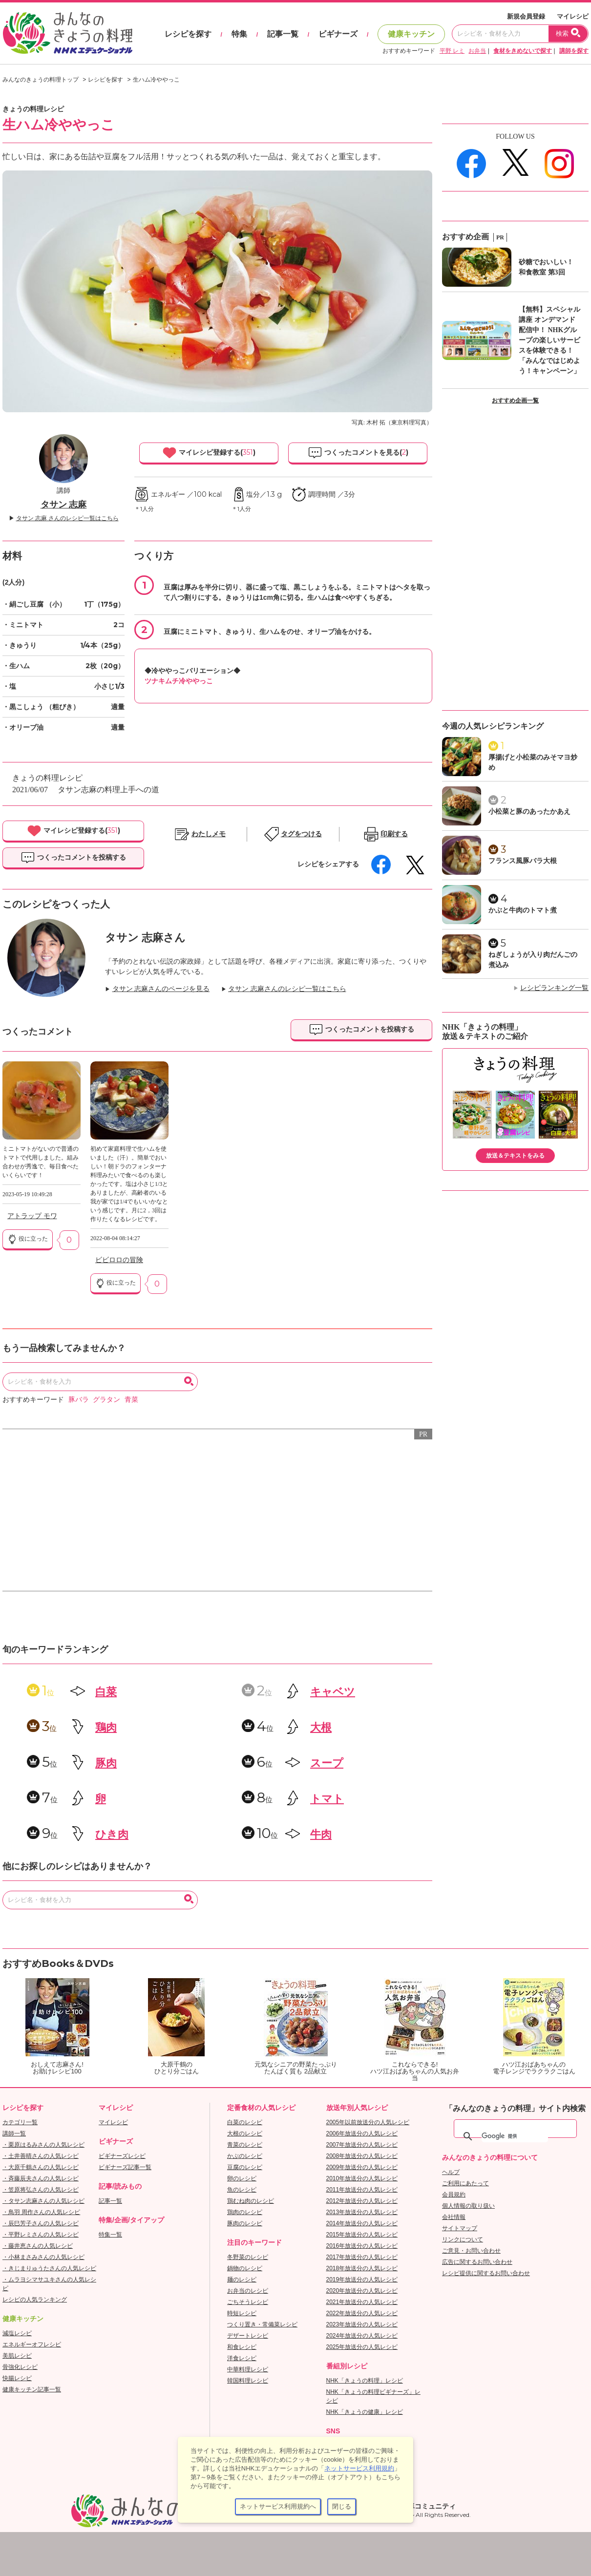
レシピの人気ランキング (34, 2299)
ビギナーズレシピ (122, 2156)
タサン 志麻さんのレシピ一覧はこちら (287, 988)
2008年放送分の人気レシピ (362, 2156)
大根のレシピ (244, 2133)
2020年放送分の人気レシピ (362, 2290)
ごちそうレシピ (247, 2302)
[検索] (515, 2136)
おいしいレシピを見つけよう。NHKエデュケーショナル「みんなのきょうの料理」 (68, 33)
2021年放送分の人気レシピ (362, 2302)
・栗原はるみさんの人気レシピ (43, 2144)
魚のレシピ (241, 2189)
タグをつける (301, 834)
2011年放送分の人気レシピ (362, 2189)
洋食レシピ (241, 2358)
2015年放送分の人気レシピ (362, 2234)
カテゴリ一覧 (20, 2122)
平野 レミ (452, 50)
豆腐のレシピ (244, 2167)
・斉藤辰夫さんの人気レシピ (40, 2178)
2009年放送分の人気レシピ (362, 2167)
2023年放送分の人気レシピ (362, 2324)
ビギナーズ (338, 34)
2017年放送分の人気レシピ (362, 2257)
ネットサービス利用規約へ (278, 2506)
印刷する (394, 834)
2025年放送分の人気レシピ (362, 2347)
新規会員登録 (526, 16)
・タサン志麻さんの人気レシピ (43, 2200)
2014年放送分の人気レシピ (362, 2223)
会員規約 (453, 2194)
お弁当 (477, 50)
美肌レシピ (17, 2355)
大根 (321, 1727)
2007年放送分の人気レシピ (362, 2144)
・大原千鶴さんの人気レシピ (40, 2167)
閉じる (341, 2506)
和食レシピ (241, 2347)
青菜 (131, 1399)
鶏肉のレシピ (244, 2212)
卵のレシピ (241, 2178)
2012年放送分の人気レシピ (362, 2200)
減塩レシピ (17, 2333)
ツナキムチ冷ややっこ (179, 681)
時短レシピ (241, 2313)
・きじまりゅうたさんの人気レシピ (49, 2268)
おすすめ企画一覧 (515, 400)
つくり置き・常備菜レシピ (262, 2324)
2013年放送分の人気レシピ (362, 2212)
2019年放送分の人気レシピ (362, 2279)
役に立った (27, 1239)
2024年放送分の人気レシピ (362, 2335)
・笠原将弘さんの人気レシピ (40, 2189)
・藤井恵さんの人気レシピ (37, 2245)
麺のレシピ (241, 2279)
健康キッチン (411, 34)
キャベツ (332, 1692)
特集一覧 (110, 2234)
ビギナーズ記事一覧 (125, 2167)
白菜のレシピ (244, 2122)
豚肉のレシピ (244, 2223)
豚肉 (106, 1763)
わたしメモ (208, 834)
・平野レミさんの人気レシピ (40, 2234)
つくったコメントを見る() (358, 452)
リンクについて (462, 2239)
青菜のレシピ (244, 2144)
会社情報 (453, 2217)
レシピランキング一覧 (554, 988)
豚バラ (78, 1399)
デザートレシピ (247, 2335)
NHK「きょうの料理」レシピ (364, 2380)
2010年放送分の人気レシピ (362, 2178)
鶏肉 (106, 1727)
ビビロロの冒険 (119, 1260)
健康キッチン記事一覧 (31, 2389)
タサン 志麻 (64, 504)
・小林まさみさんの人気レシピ (43, 2257)
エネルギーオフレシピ (31, 2344)
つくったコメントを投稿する (73, 857)
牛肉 (321, 1834)
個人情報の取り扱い (468, 2205)
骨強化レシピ (20, 2367)
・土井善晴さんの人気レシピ (40, 2156)
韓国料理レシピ (247, 2380)
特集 (239, 34)
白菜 (106, 1692)
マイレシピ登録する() (208, 452)
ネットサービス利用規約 (359, 2468)
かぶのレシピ (244, 2156)
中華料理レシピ (247, 2369)
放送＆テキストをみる (515, 1155)
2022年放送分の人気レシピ (362, 2313)
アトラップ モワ (32, 1216)
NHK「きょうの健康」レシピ (364, 2411)
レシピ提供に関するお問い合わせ (486, 2273)
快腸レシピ (17, 2378)
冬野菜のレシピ (247, 2257)
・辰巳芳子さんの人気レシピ (40, 2223)
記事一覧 (282, 34)
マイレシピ (573, 16)
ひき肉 (111, 1834)
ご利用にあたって (465, 2183)
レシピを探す (188, 34)
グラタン (106, 1399)
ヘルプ (451, 2172)
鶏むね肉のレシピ (250, 2200)
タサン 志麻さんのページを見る (161, 988)
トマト (327, 1799)
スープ (326, 1763)
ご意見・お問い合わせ (471, 2250)
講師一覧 (14, 2133)
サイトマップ (459, 2228)
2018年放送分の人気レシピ (362, 2268)
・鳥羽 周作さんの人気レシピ (41, 2212)
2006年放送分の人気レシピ (362, 2133)
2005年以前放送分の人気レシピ (368, 2122)
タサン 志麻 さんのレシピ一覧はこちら (67, 518)
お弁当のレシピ (247, 2290)
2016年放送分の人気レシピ (362, 2245)
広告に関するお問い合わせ (477, 2262)
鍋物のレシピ (244, 2268)
